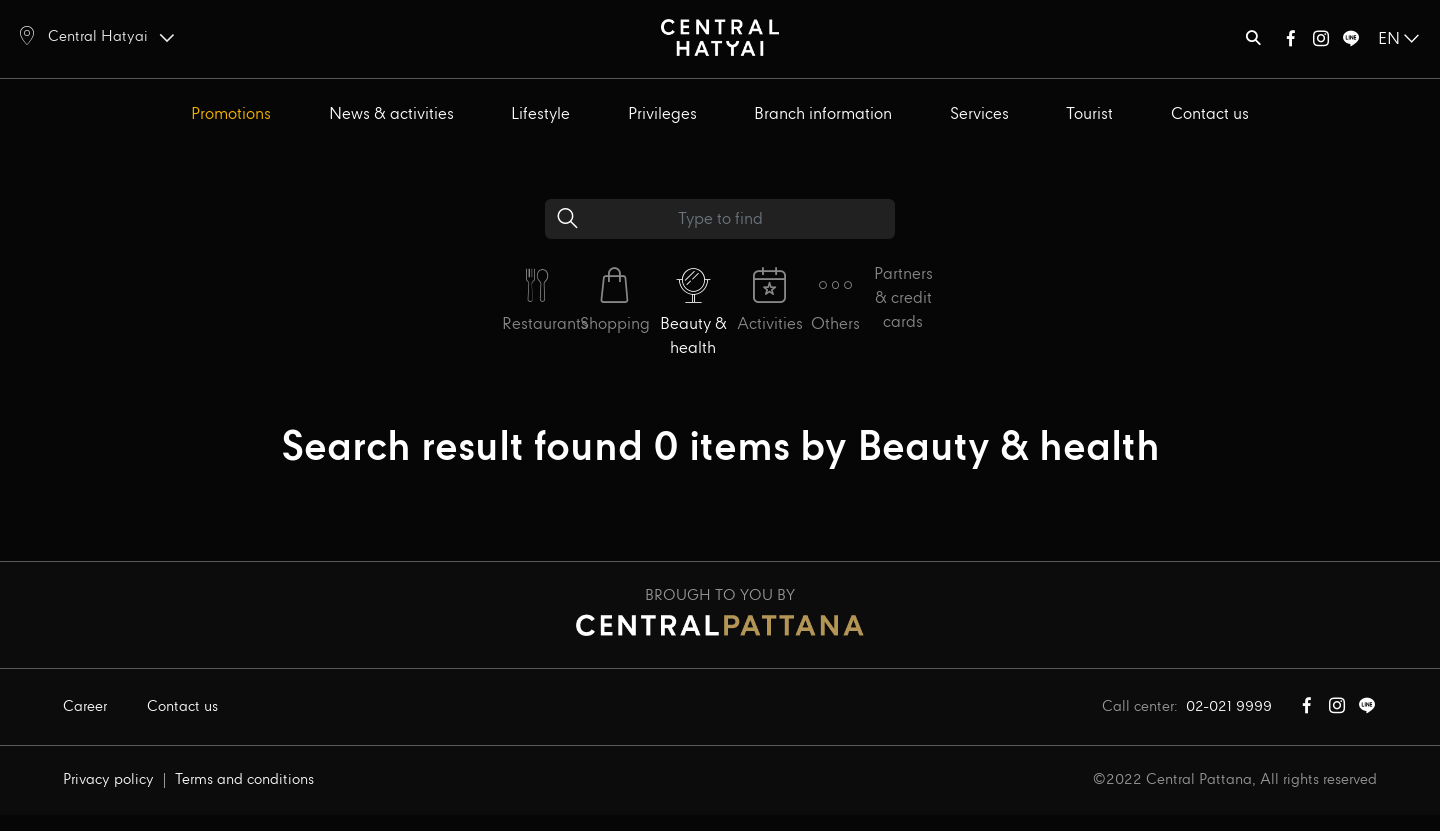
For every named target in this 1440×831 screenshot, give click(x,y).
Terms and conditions (244, 780)
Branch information (823, 114)
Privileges (662, 114)
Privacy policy (108, 780)
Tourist (1089, 114)
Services (979, 114)
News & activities (391, 114)
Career (85, 707)
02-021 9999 (1229, 707)
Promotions (231, 114)
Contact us (1210, 114)
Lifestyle (540, 114)
